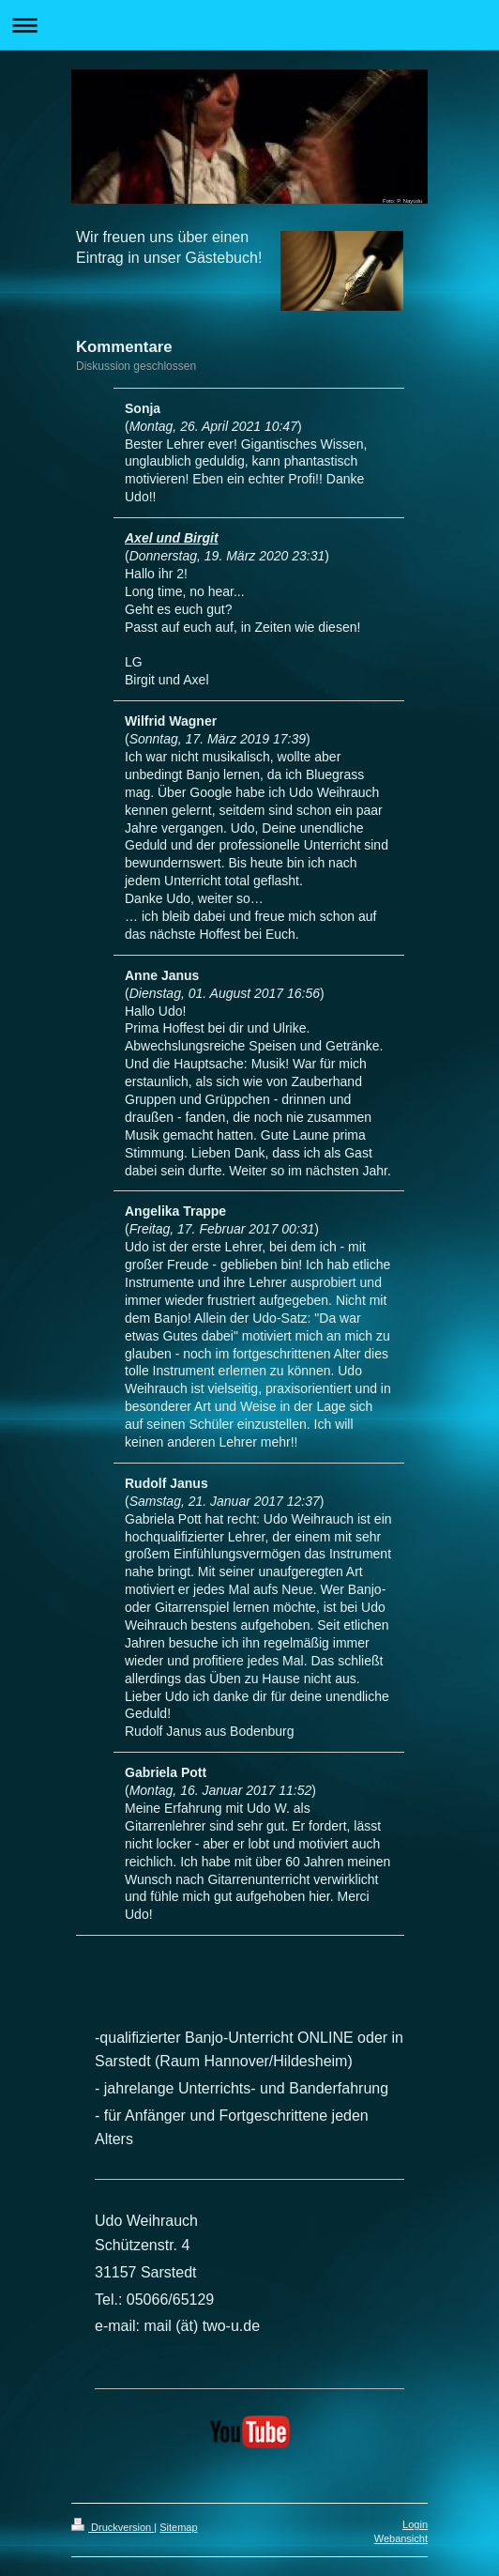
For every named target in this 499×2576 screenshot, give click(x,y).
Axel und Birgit (172, 537)
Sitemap (178, 2527)
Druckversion (112, 2527)
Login (415, 2524)
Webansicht (401, 2538)
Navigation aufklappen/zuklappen (249, 25)
